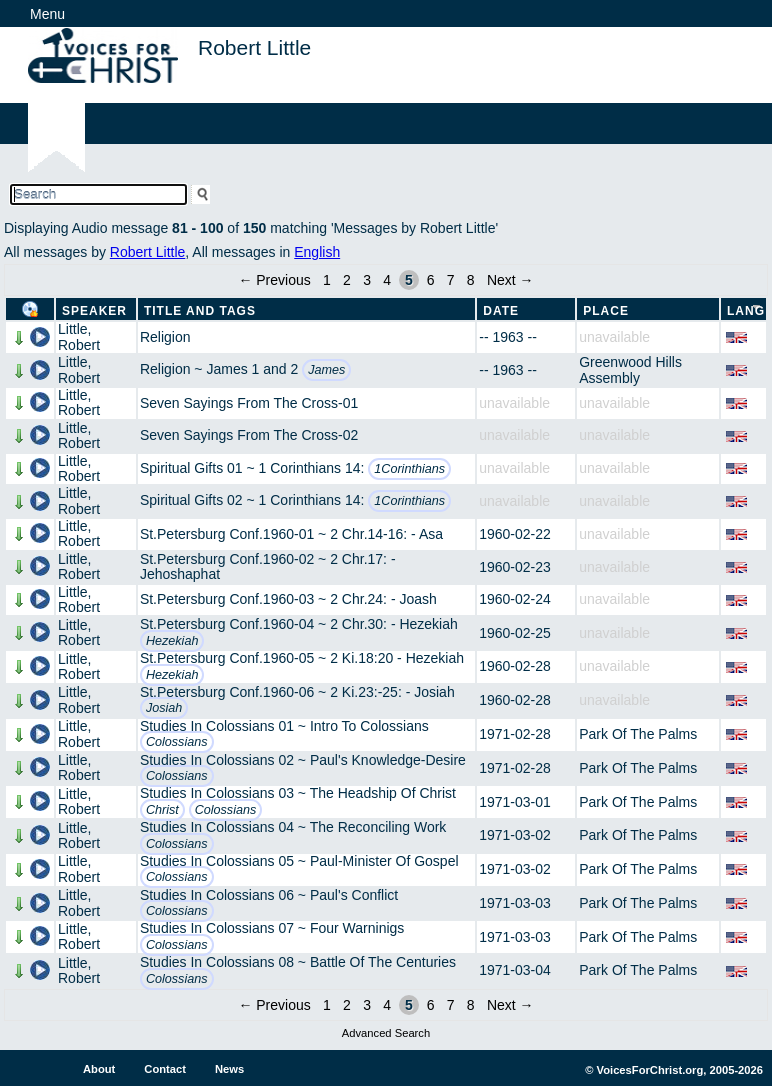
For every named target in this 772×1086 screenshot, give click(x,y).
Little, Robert (79, 336)
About (99, 1069)
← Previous (274, 280)
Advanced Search (386, 1033)
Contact (165, 1069)
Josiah (164, 708)
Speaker (94, 311)
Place (606, 311)
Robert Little (147, 252)
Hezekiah (172, 641)
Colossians (177, 742)
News (229, 1069)
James (326, 370)
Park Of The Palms (638, 734)
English (317, 252)
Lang (746, 311)
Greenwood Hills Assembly (630, 369)
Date (501, 311)
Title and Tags (200, 311)
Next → (510, 280)
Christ (162, 810)
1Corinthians (409, 469)
